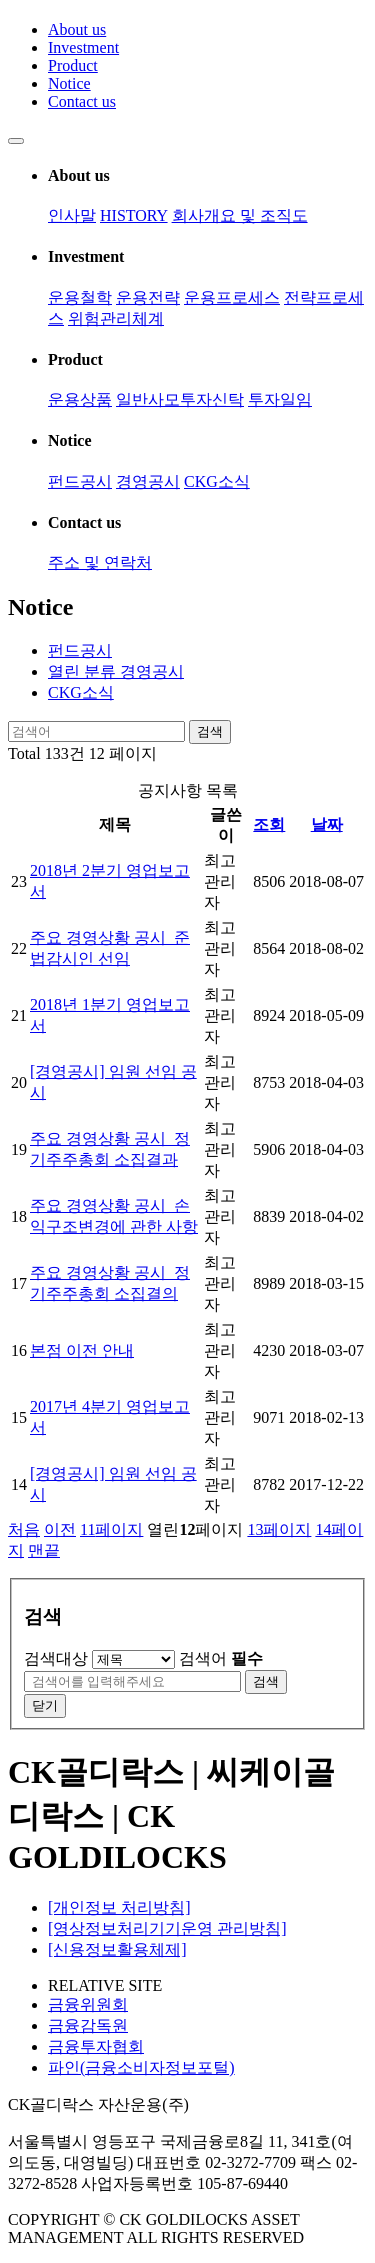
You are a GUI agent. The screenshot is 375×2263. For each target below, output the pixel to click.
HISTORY (134, 215)
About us (77, 29)
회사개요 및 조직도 (240, 215)
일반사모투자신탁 (180, 399)
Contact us (82, 101)
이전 (60, 1529)
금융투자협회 (96, 2046)
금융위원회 (88, 2004)
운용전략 (148, 297)
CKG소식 (217, 481)
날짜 (327, 824)
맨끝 (44, 1550)
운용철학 (80, 297)
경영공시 (148, 481)
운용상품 (80, 399)
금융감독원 (88, 2025)
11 (111, 1529)
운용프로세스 (232, 297)
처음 (24, 1529)
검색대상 (56, 1658)
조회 (269, 824)
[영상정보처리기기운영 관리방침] (167, 1928)
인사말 (72, 215)
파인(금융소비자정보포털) (141, 2067)
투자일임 (280, 399)
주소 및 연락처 (100, 562)
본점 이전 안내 (82, 1350)
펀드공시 (80, 481)
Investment (83, 47)
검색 (210, 731)
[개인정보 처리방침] (119, 1907)
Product (73, 65)
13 (279, 1529)
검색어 (221, 1658)
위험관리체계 (116, 318)
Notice (69, 83)
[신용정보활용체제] (117, 1949)
